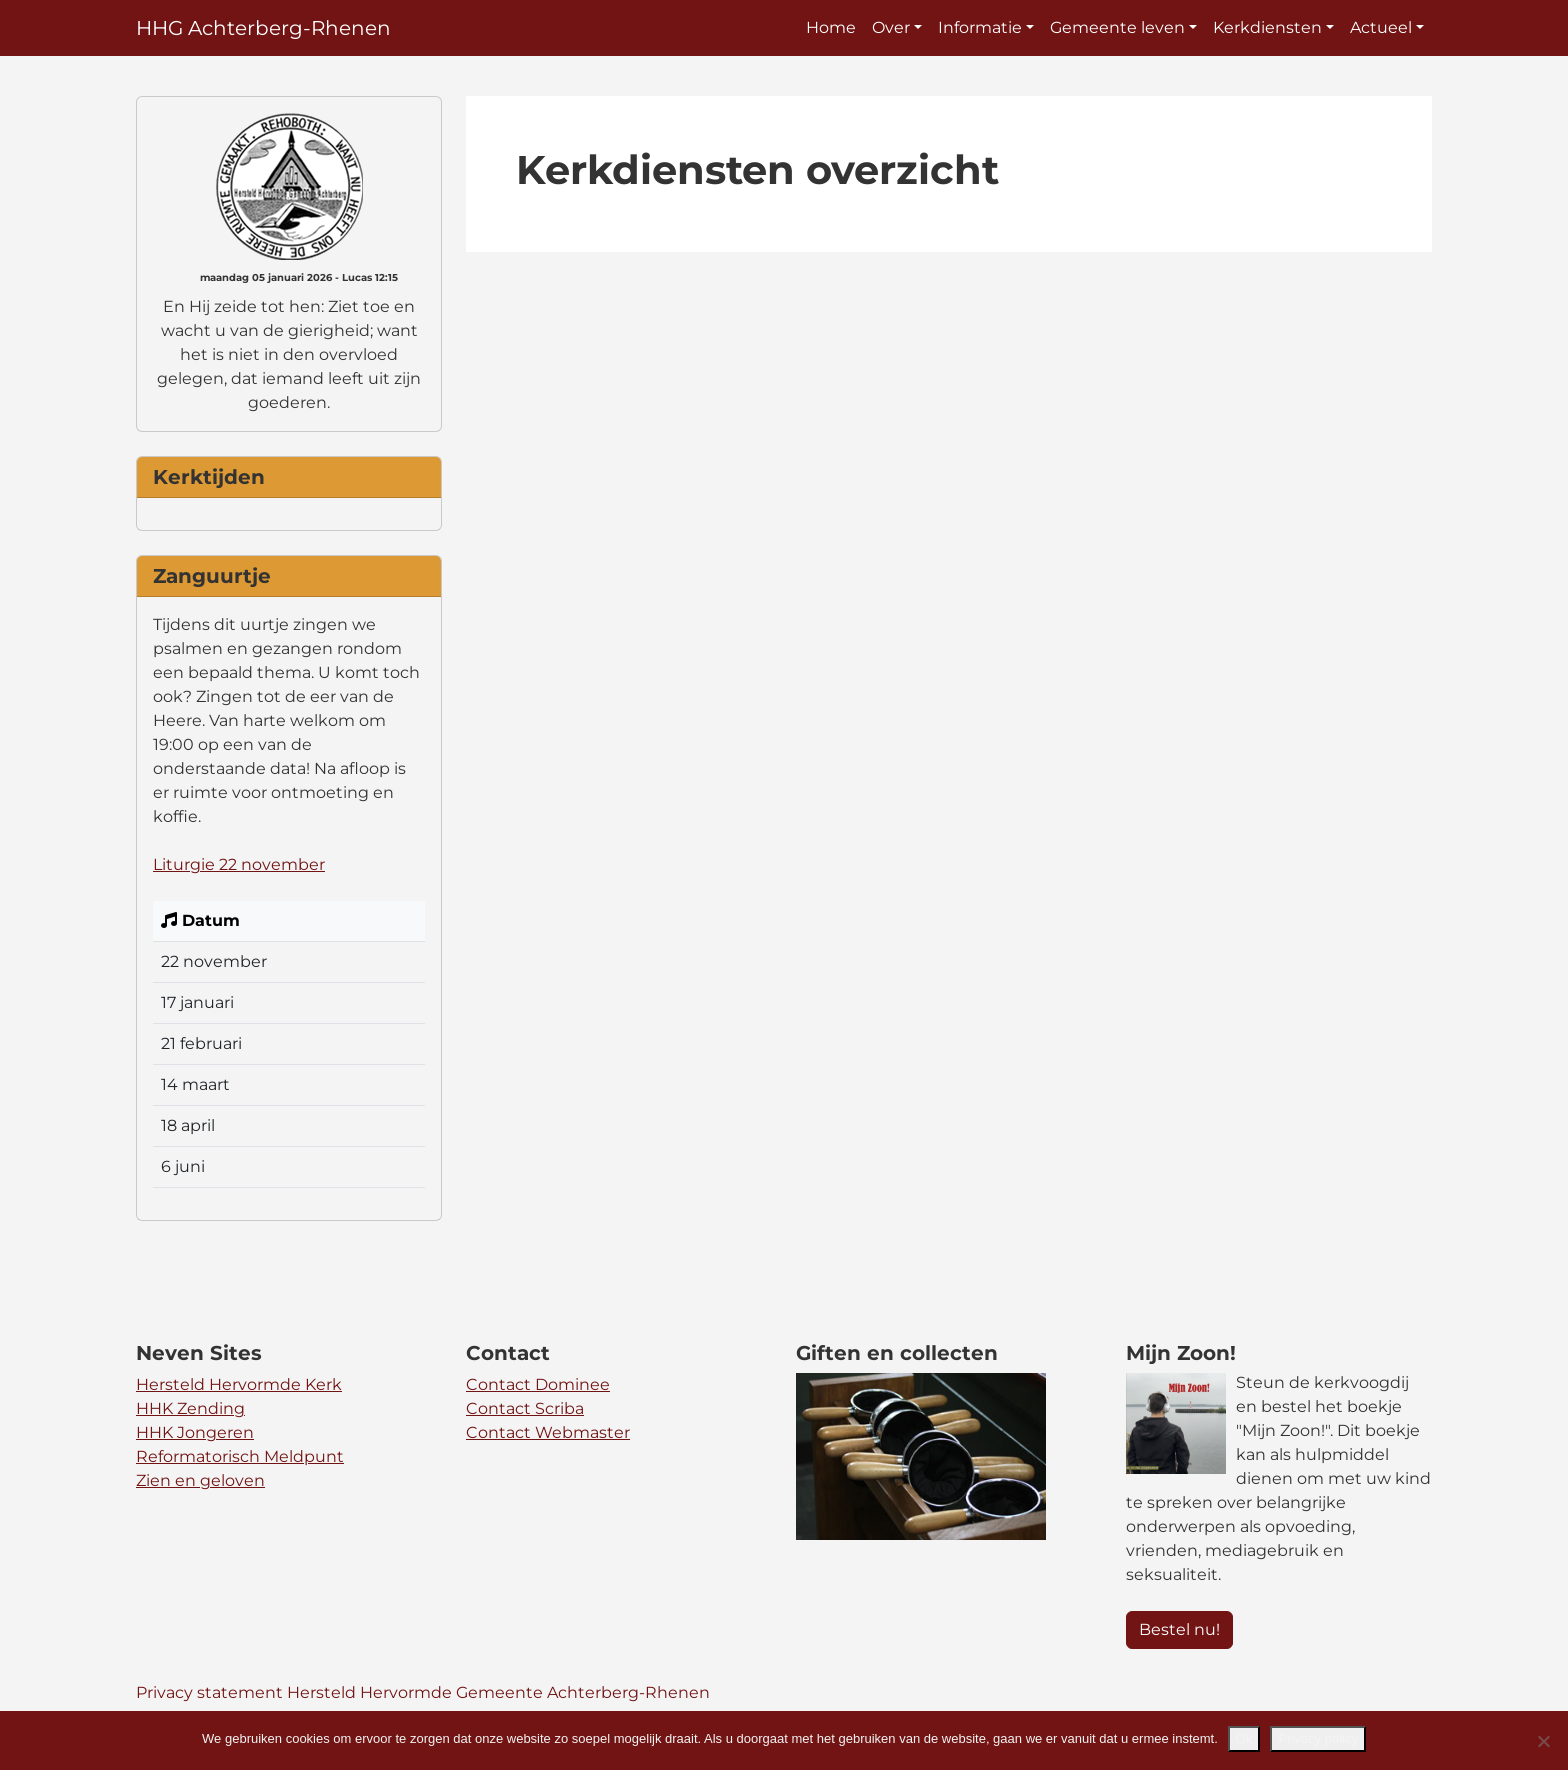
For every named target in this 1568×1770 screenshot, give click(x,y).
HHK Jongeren (195, 1432)
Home (831, 27)
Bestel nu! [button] (1179, 1629)
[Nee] (1543, 1741)
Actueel (1381, 27)
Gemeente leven (1117, 27)
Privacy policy (1317, 1738)
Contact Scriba (525, 1408)
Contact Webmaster (548, 1432)
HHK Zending (190, 1408)
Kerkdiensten (1267, 27)
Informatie (980, 27)
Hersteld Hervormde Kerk (239, 1384)
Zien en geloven (200, 1480)
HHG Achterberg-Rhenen (263, 28)
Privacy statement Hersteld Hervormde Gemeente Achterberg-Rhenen (423, 1692)
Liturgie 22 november (239, 864)
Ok (1244, 1738)
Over (891, 27)
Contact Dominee (538, 1384)
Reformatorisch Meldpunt (240, 1456)
